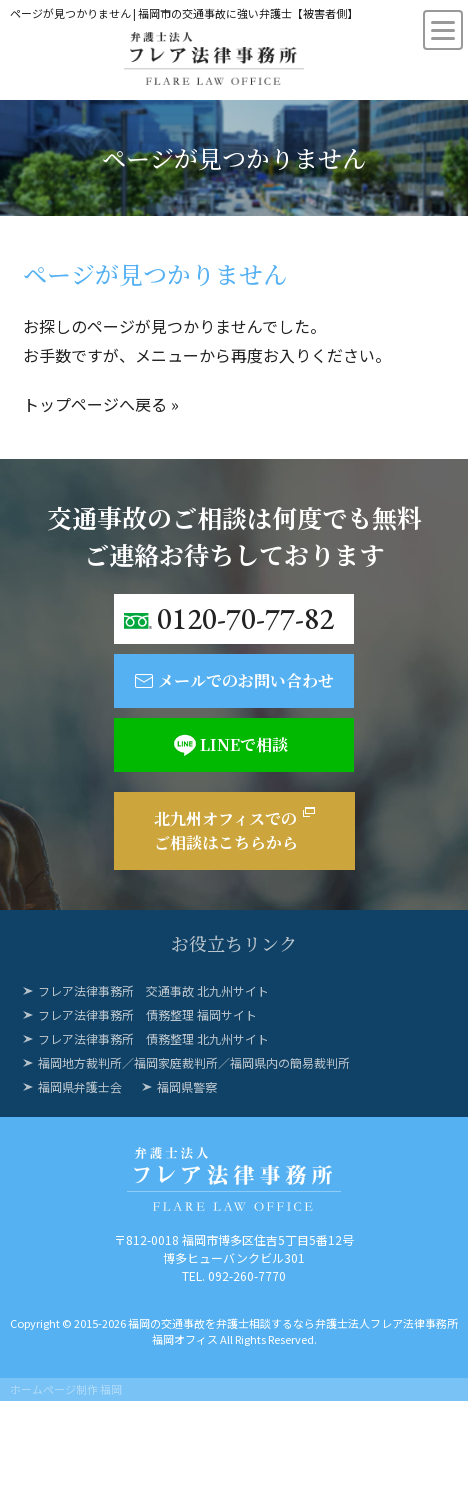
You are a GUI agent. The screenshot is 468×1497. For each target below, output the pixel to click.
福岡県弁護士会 (80, 1086)
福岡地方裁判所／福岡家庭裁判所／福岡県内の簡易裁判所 (194, 1062)
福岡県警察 (187, 1086)
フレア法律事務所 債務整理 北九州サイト (153, 1038)
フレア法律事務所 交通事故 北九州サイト (153, 990)
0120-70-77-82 (245, 618)
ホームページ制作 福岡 (66, 1389)
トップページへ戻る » (101, 404)
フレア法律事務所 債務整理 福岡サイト (147, 1014)
